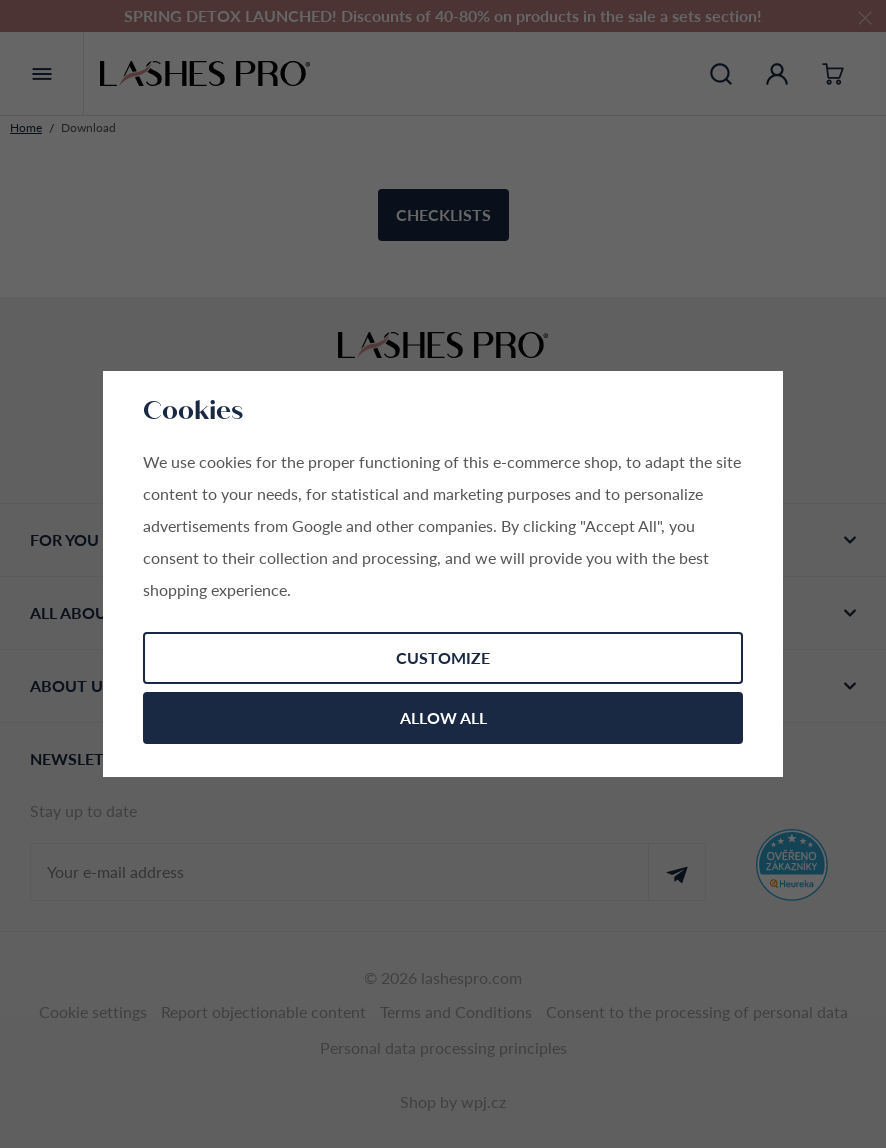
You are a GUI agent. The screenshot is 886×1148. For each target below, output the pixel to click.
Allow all (443, 717)
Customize (443, 657)
